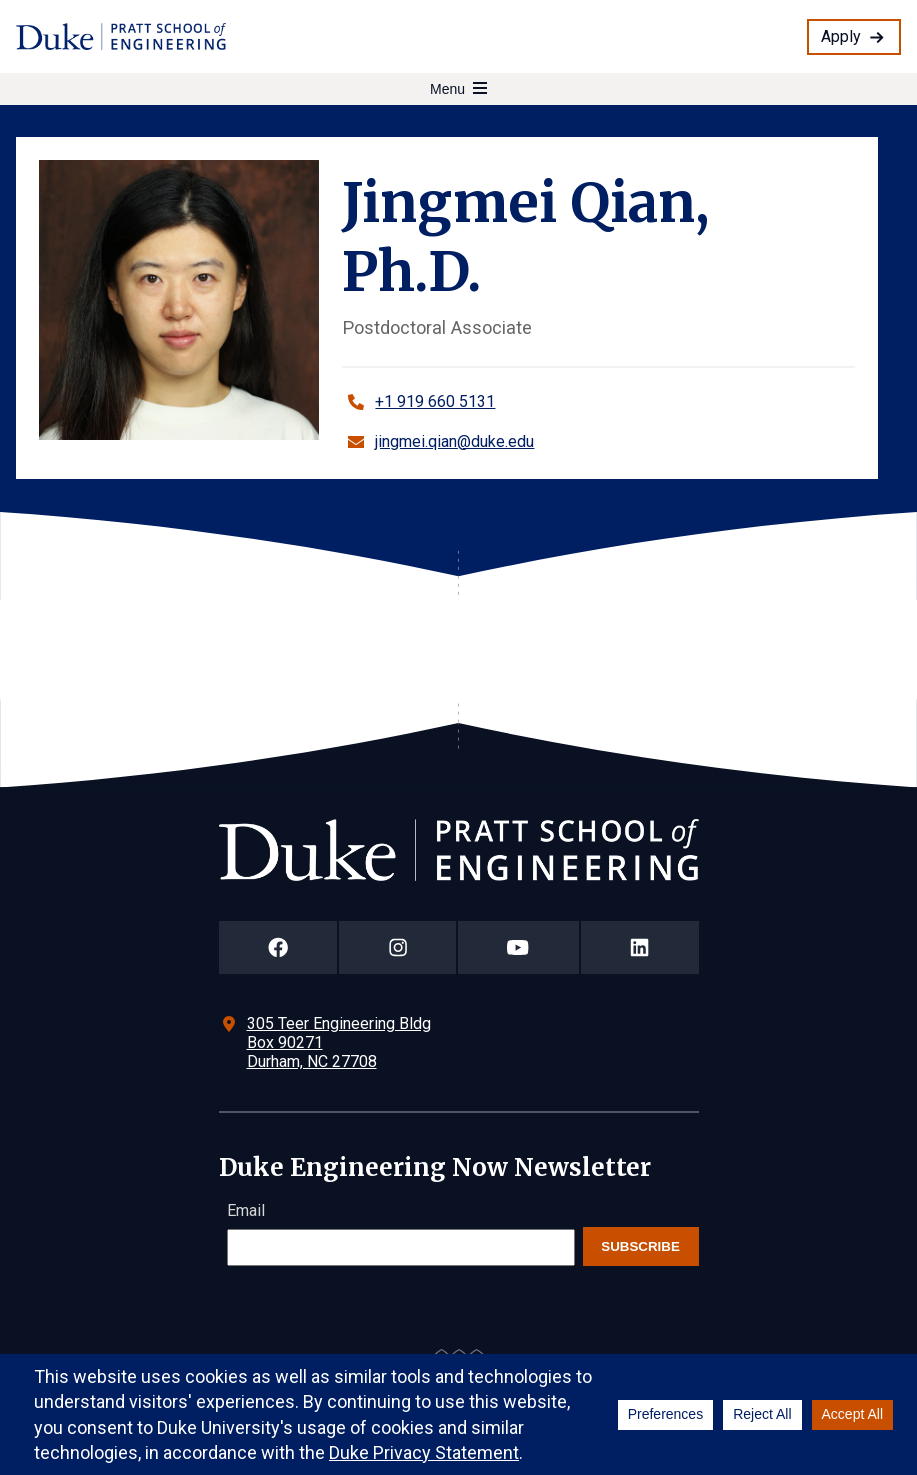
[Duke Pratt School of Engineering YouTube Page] (518, 947)
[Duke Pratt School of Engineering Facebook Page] (278, 947)
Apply (841, 36)
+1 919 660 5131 (435, 401)
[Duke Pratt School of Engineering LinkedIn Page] (640, 947)
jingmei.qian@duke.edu (454, 441)
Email (246, 1210)
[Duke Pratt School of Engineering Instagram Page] (397, 947)
